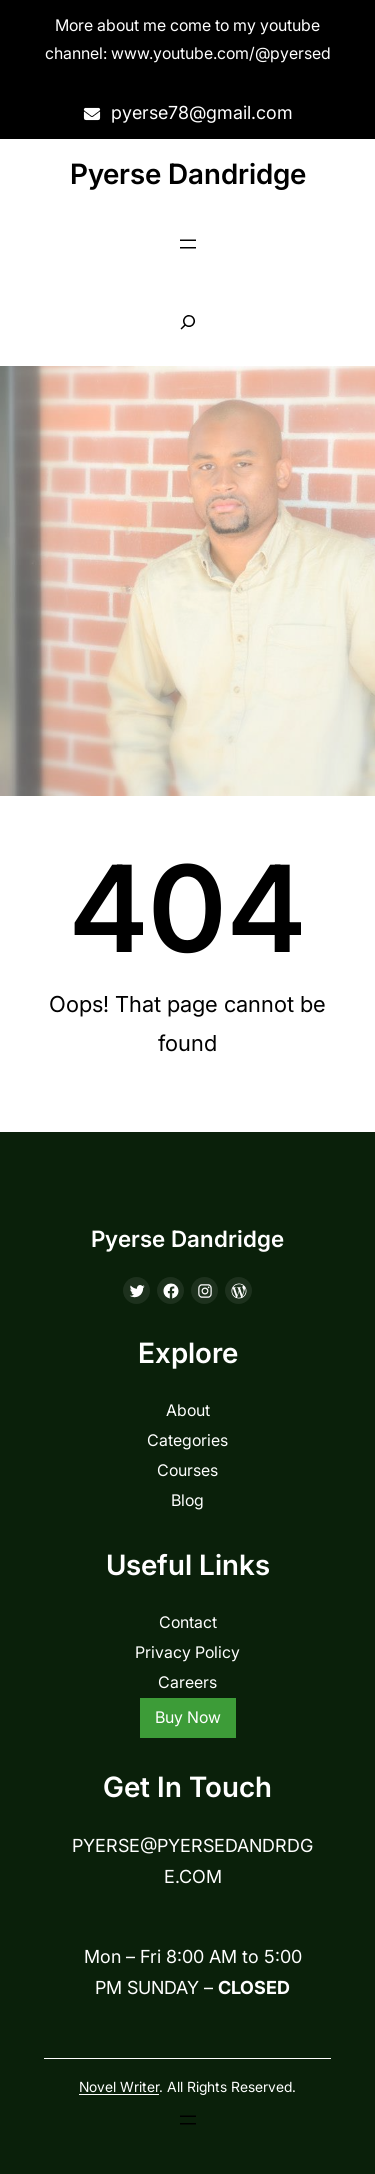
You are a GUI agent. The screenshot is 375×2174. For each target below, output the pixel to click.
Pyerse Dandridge (188, 174)
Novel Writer (119, 2086)
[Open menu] (188, 244)
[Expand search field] (187, 322)
